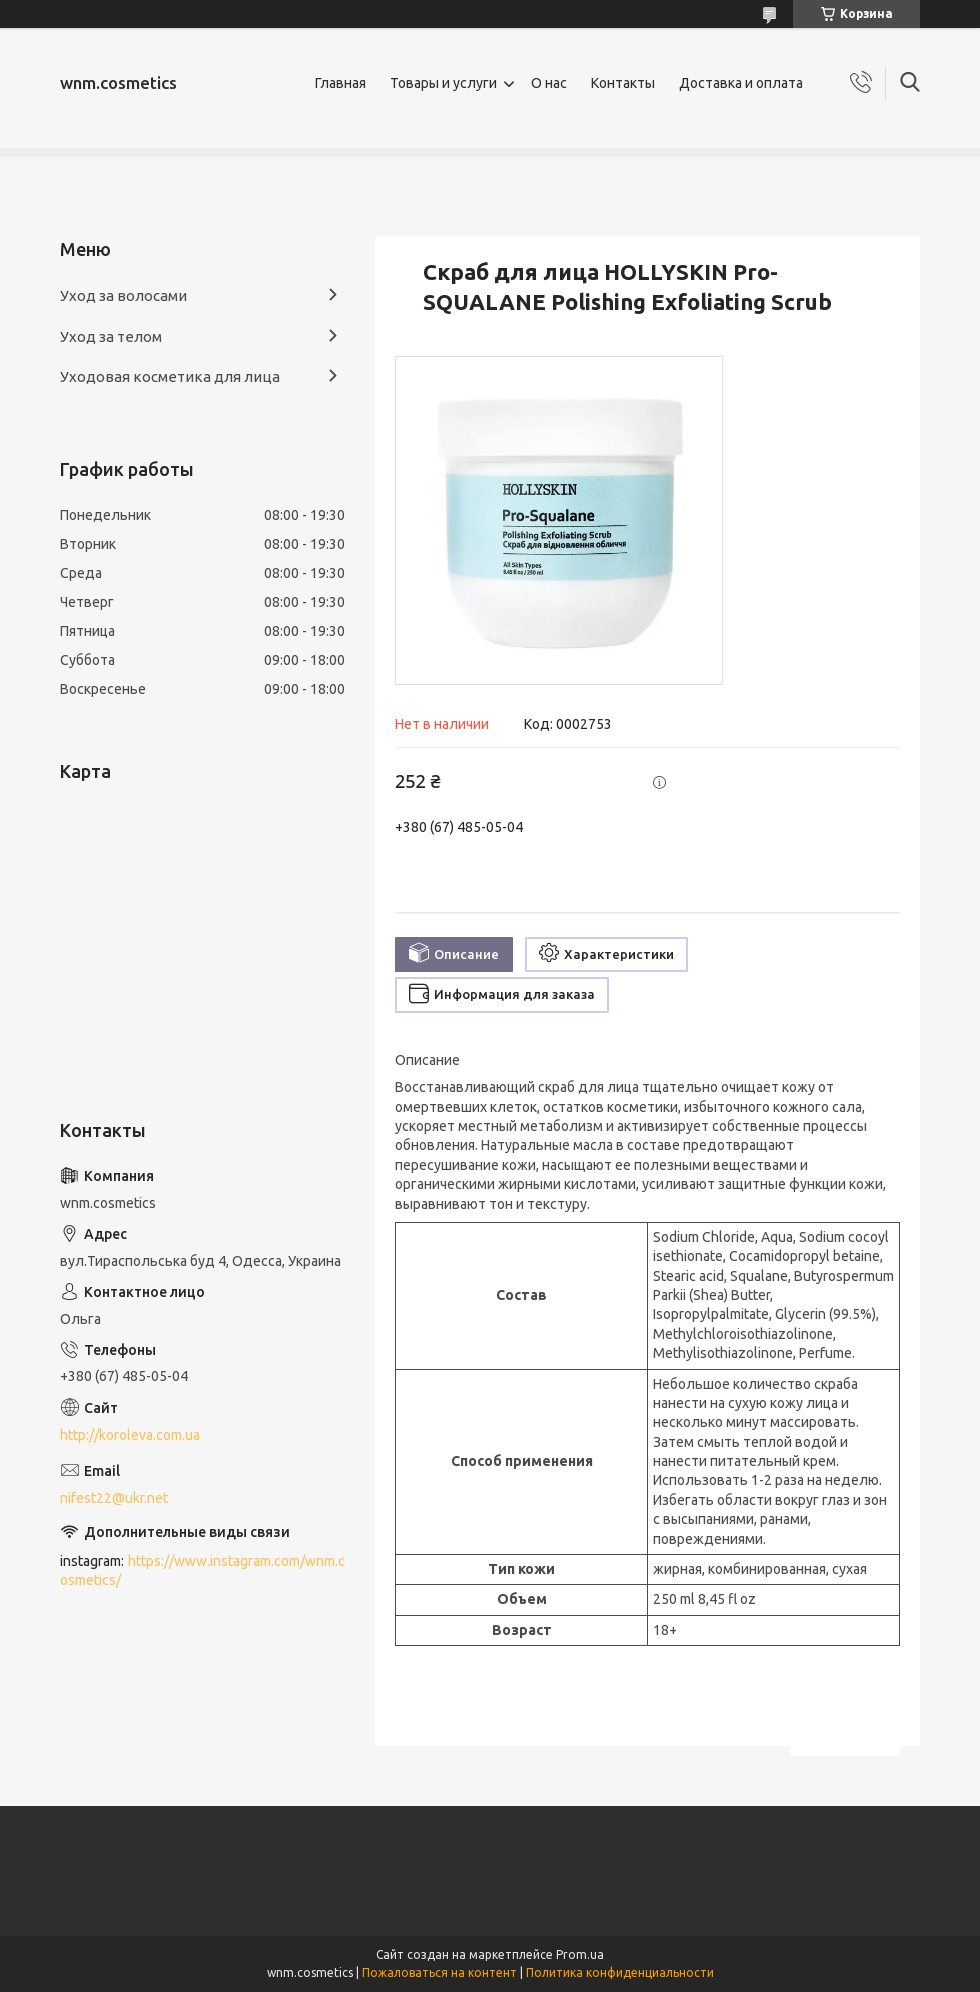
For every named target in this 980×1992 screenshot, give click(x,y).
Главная (340, 83)
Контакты (623, 83)
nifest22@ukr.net (114, 1498)
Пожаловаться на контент (439, 1972)
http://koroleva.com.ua (130, 1435)
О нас (549, 83)
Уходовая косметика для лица (170, 376)
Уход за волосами (123, 295)
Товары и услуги (443, 83)
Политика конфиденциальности (620, 1972)
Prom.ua (580, 1954)
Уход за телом (111, 336)
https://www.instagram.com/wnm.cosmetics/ (202, 1570)
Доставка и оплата (741, 83)
